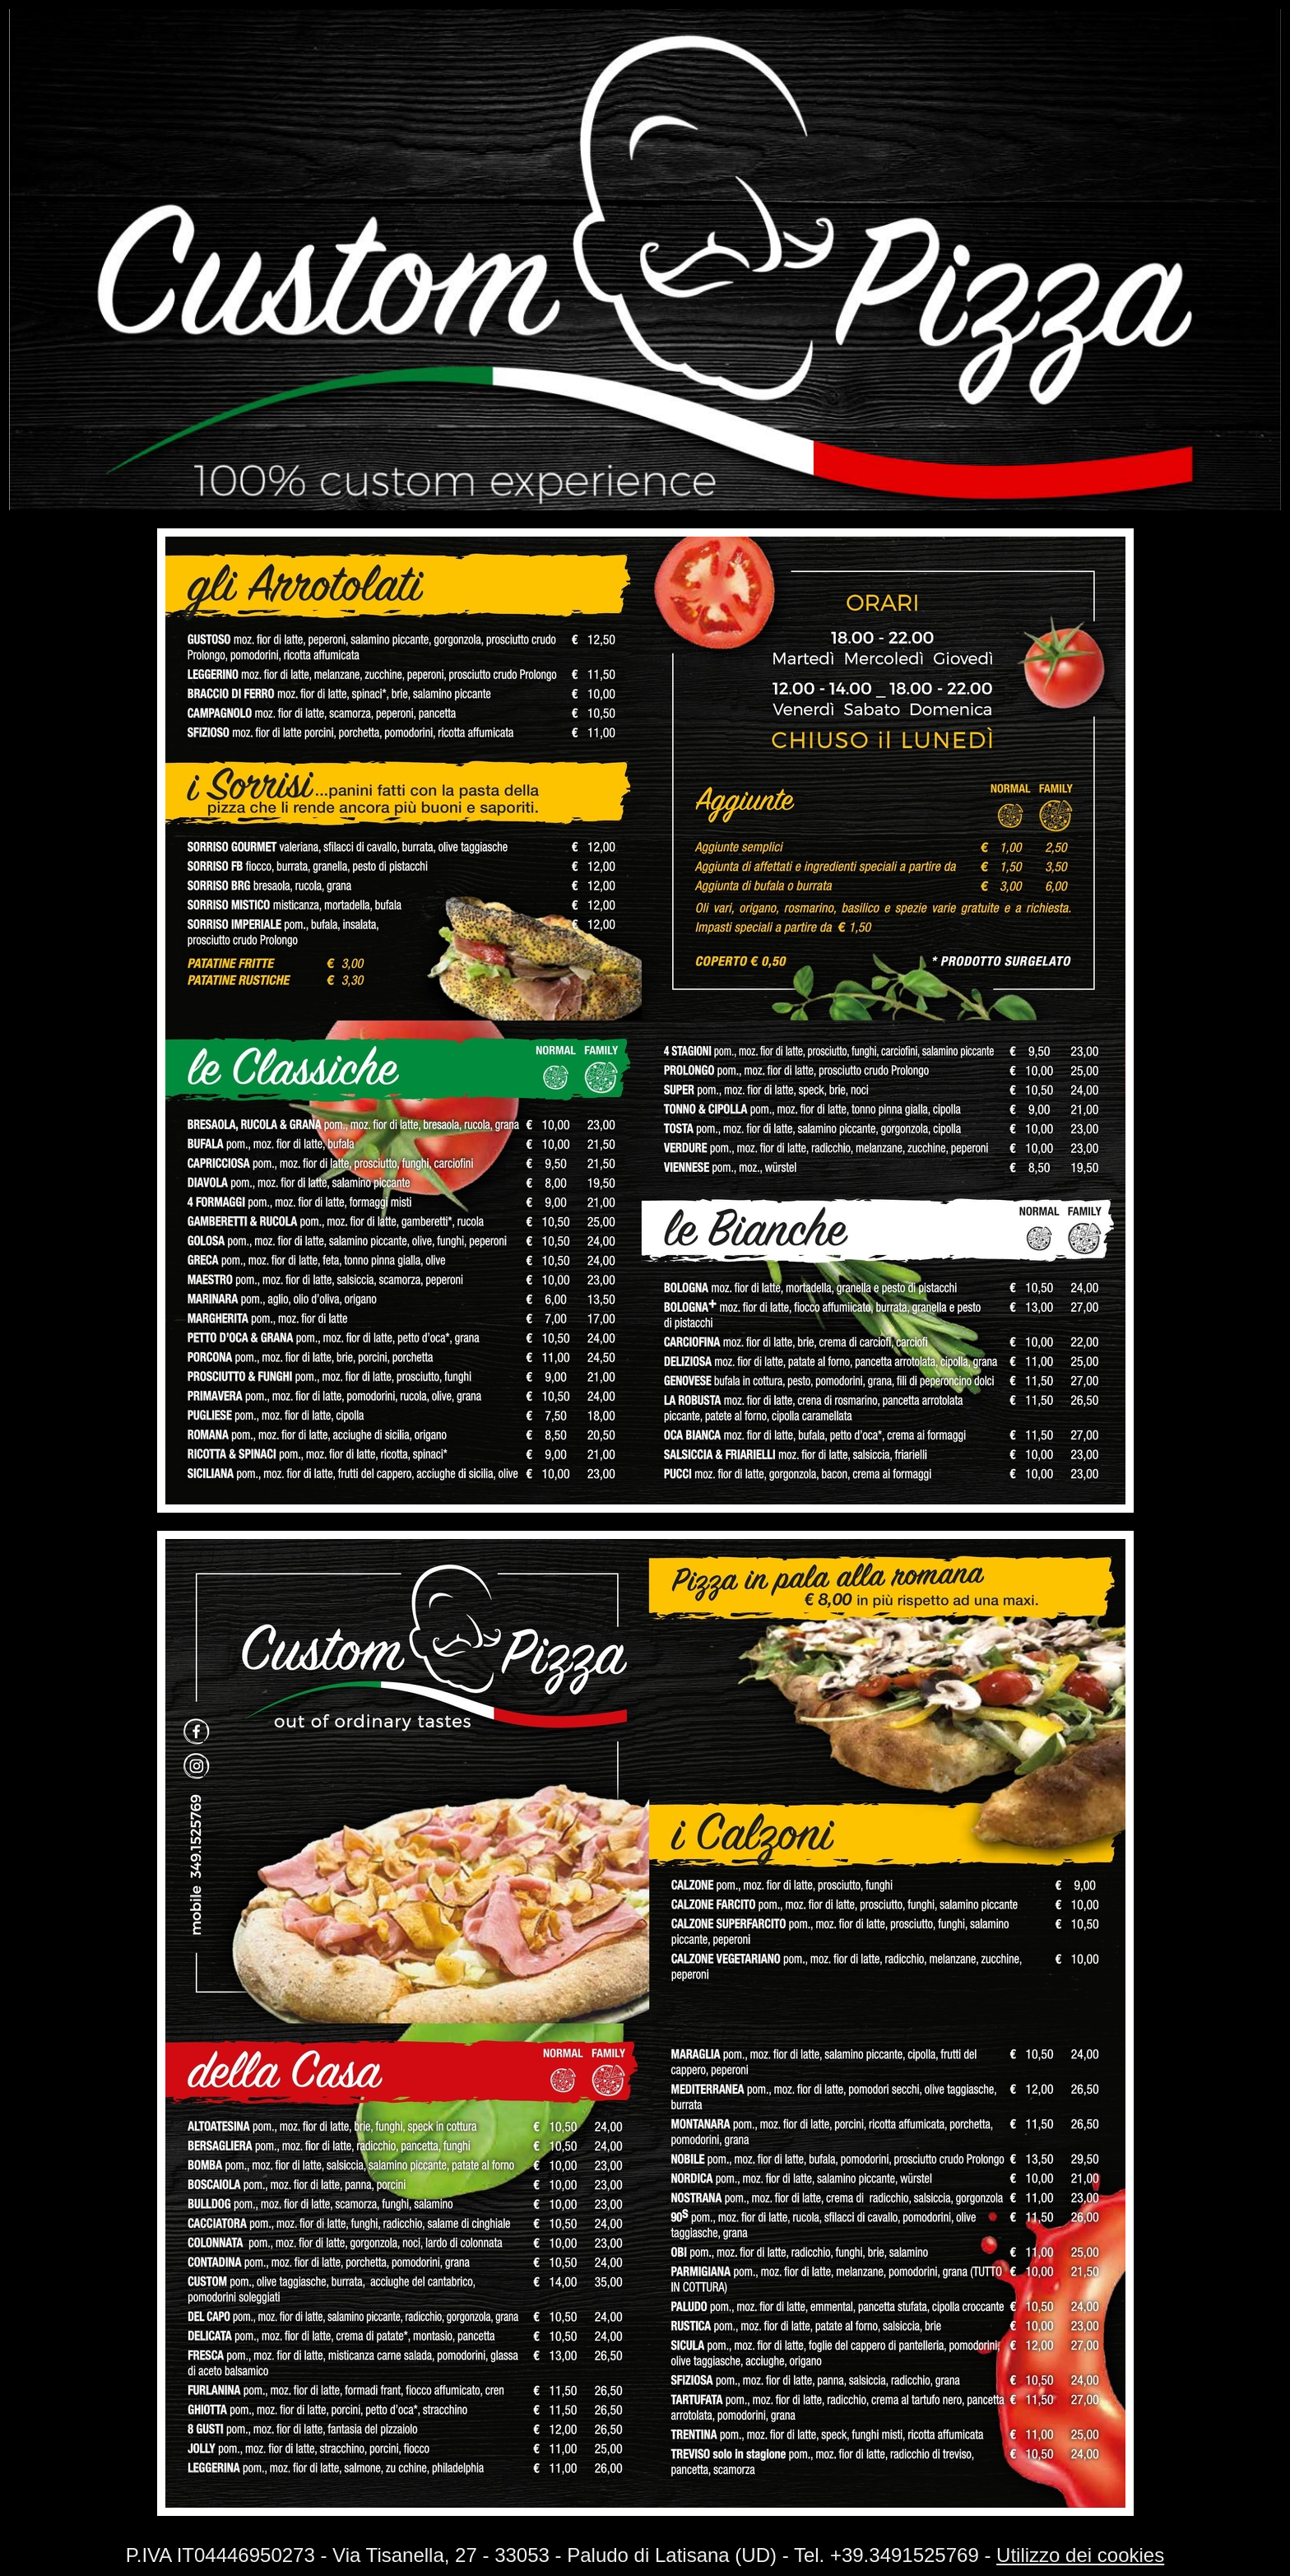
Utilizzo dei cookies (1080, 2555)
